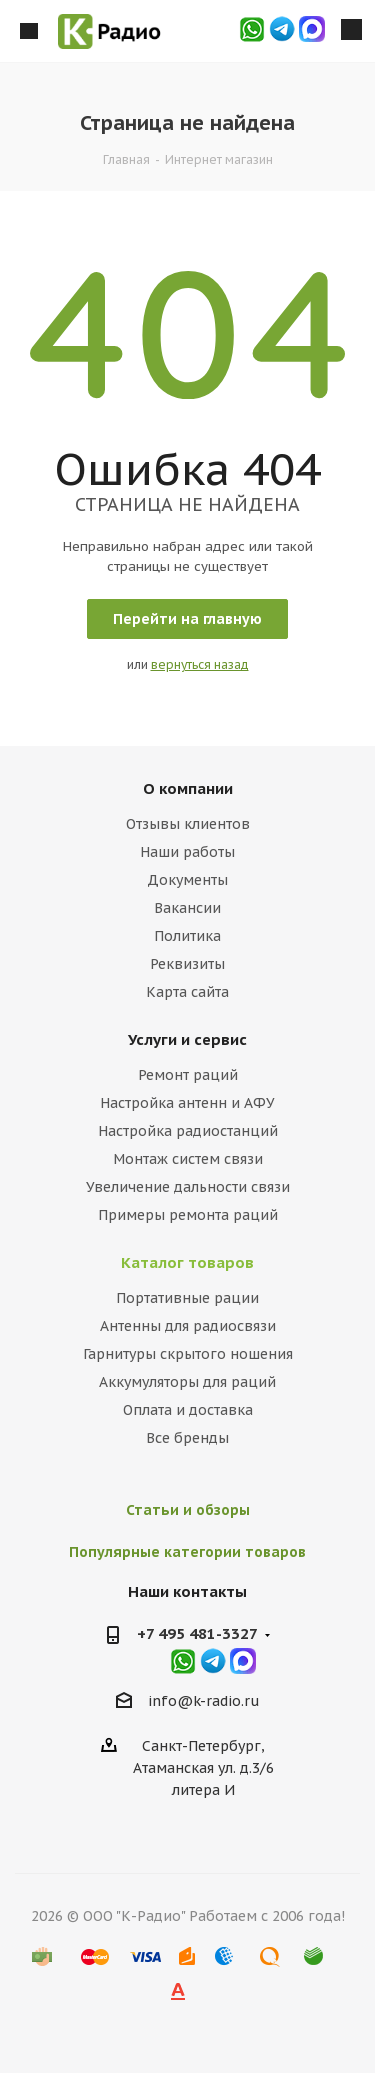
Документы (187, 880)
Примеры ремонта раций (188, 1215)
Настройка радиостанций (188, 1131)
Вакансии (187, 908)
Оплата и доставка (188, 1410)
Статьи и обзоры (188, 1510)
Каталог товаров (187, 1262)
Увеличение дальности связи (188, 1187)
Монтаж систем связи (188, 1159)
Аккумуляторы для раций (187, 1382)
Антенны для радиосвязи (188, 1326)
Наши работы (187, 852)
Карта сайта (187, 992)
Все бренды (187, 1438)
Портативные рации (187, 1298)
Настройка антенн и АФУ (187, 1103)
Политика (187, 936)
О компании (188, 788)
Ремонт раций (188, 1075)
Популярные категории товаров (187, 1552)
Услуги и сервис (187, 1039)
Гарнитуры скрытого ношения (188, 1354)
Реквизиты (187, 964)
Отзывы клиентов (188, 824)
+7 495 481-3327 (197, 1633)
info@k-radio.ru (204, 1702)
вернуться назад (200, 664)
